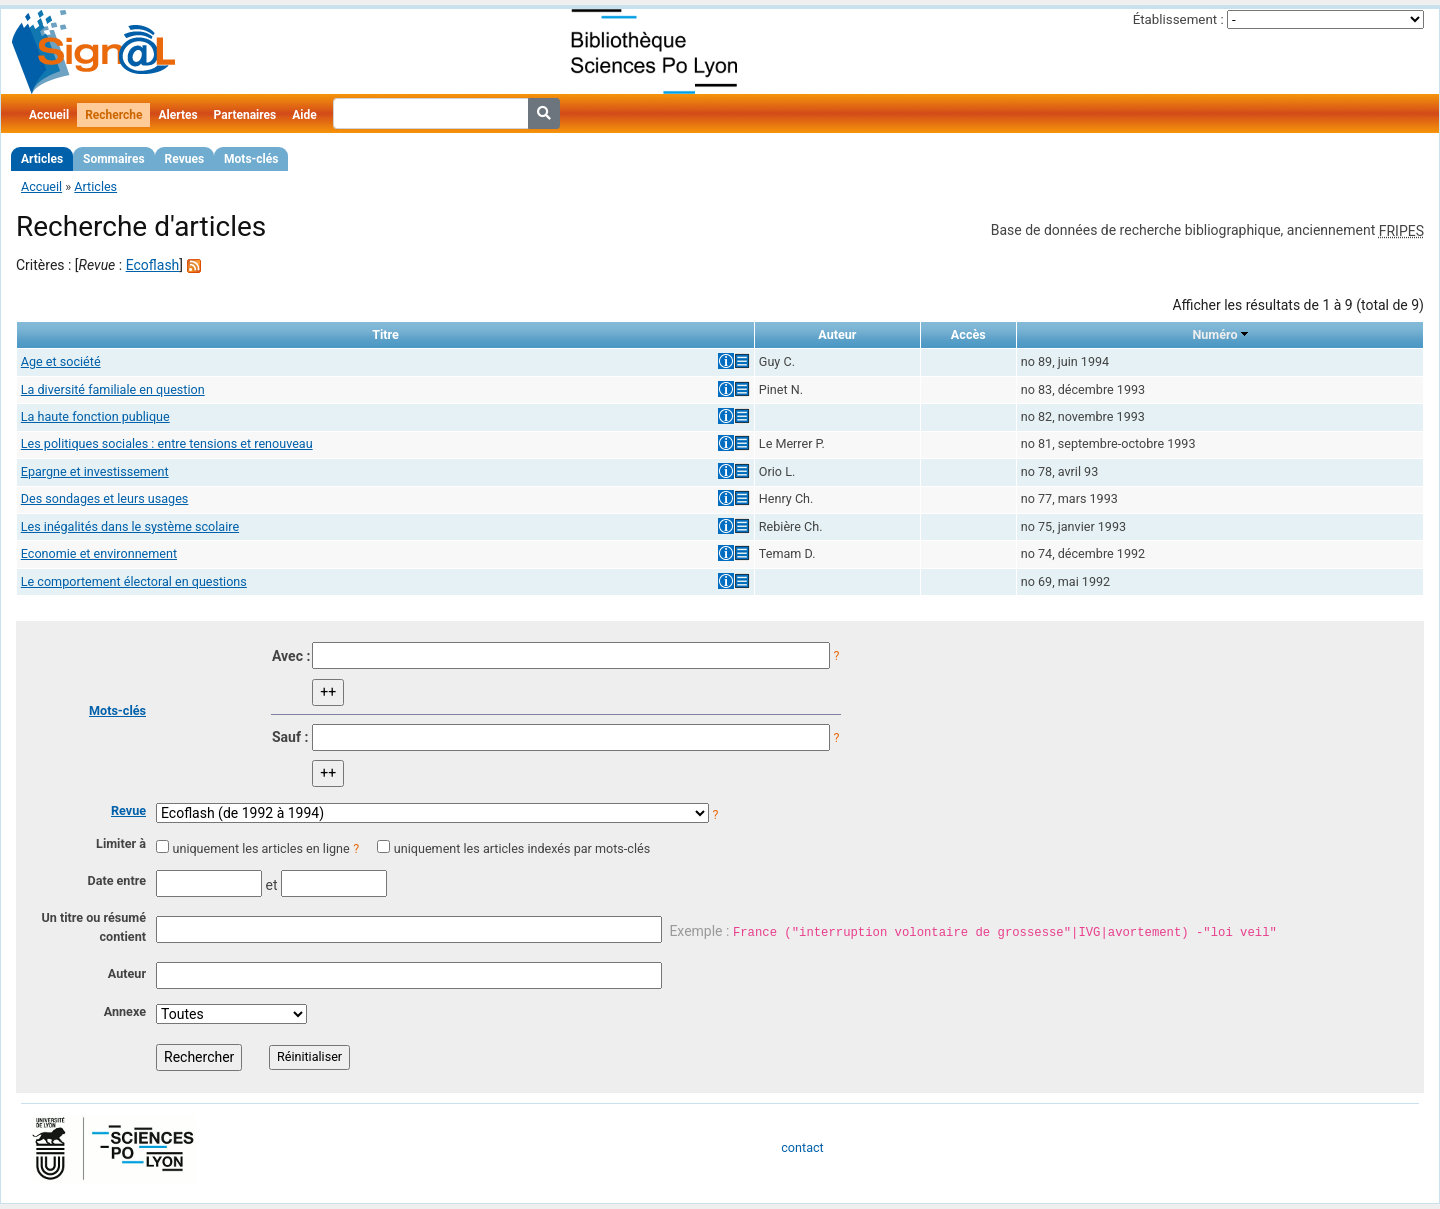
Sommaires (113, 159)
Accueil (49, 115)
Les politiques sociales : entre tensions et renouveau (167, 443)
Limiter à (121, 843)
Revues (185, 159)
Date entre (116, 880)
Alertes (177, 115)
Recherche (113, 115)
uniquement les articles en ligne (260, 848)
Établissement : (1178, 19)
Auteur (127, 973)
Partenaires (245, 115)
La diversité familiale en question (113, 389)
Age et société (61, 361)
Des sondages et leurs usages (105, 498)
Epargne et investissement (95, 471)
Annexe (125, 1011)
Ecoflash (153, 265)
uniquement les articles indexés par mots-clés (522, 848)
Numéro (1214, 334)
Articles (42, 159)
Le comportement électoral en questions (134, 581)
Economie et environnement (99, 553)
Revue (128, 810)
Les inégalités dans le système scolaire (130, 526)
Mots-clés (251, 159)
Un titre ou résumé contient (93, 927)
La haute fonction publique (95, 416)
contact (802, 1147)
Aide (304, 115)
